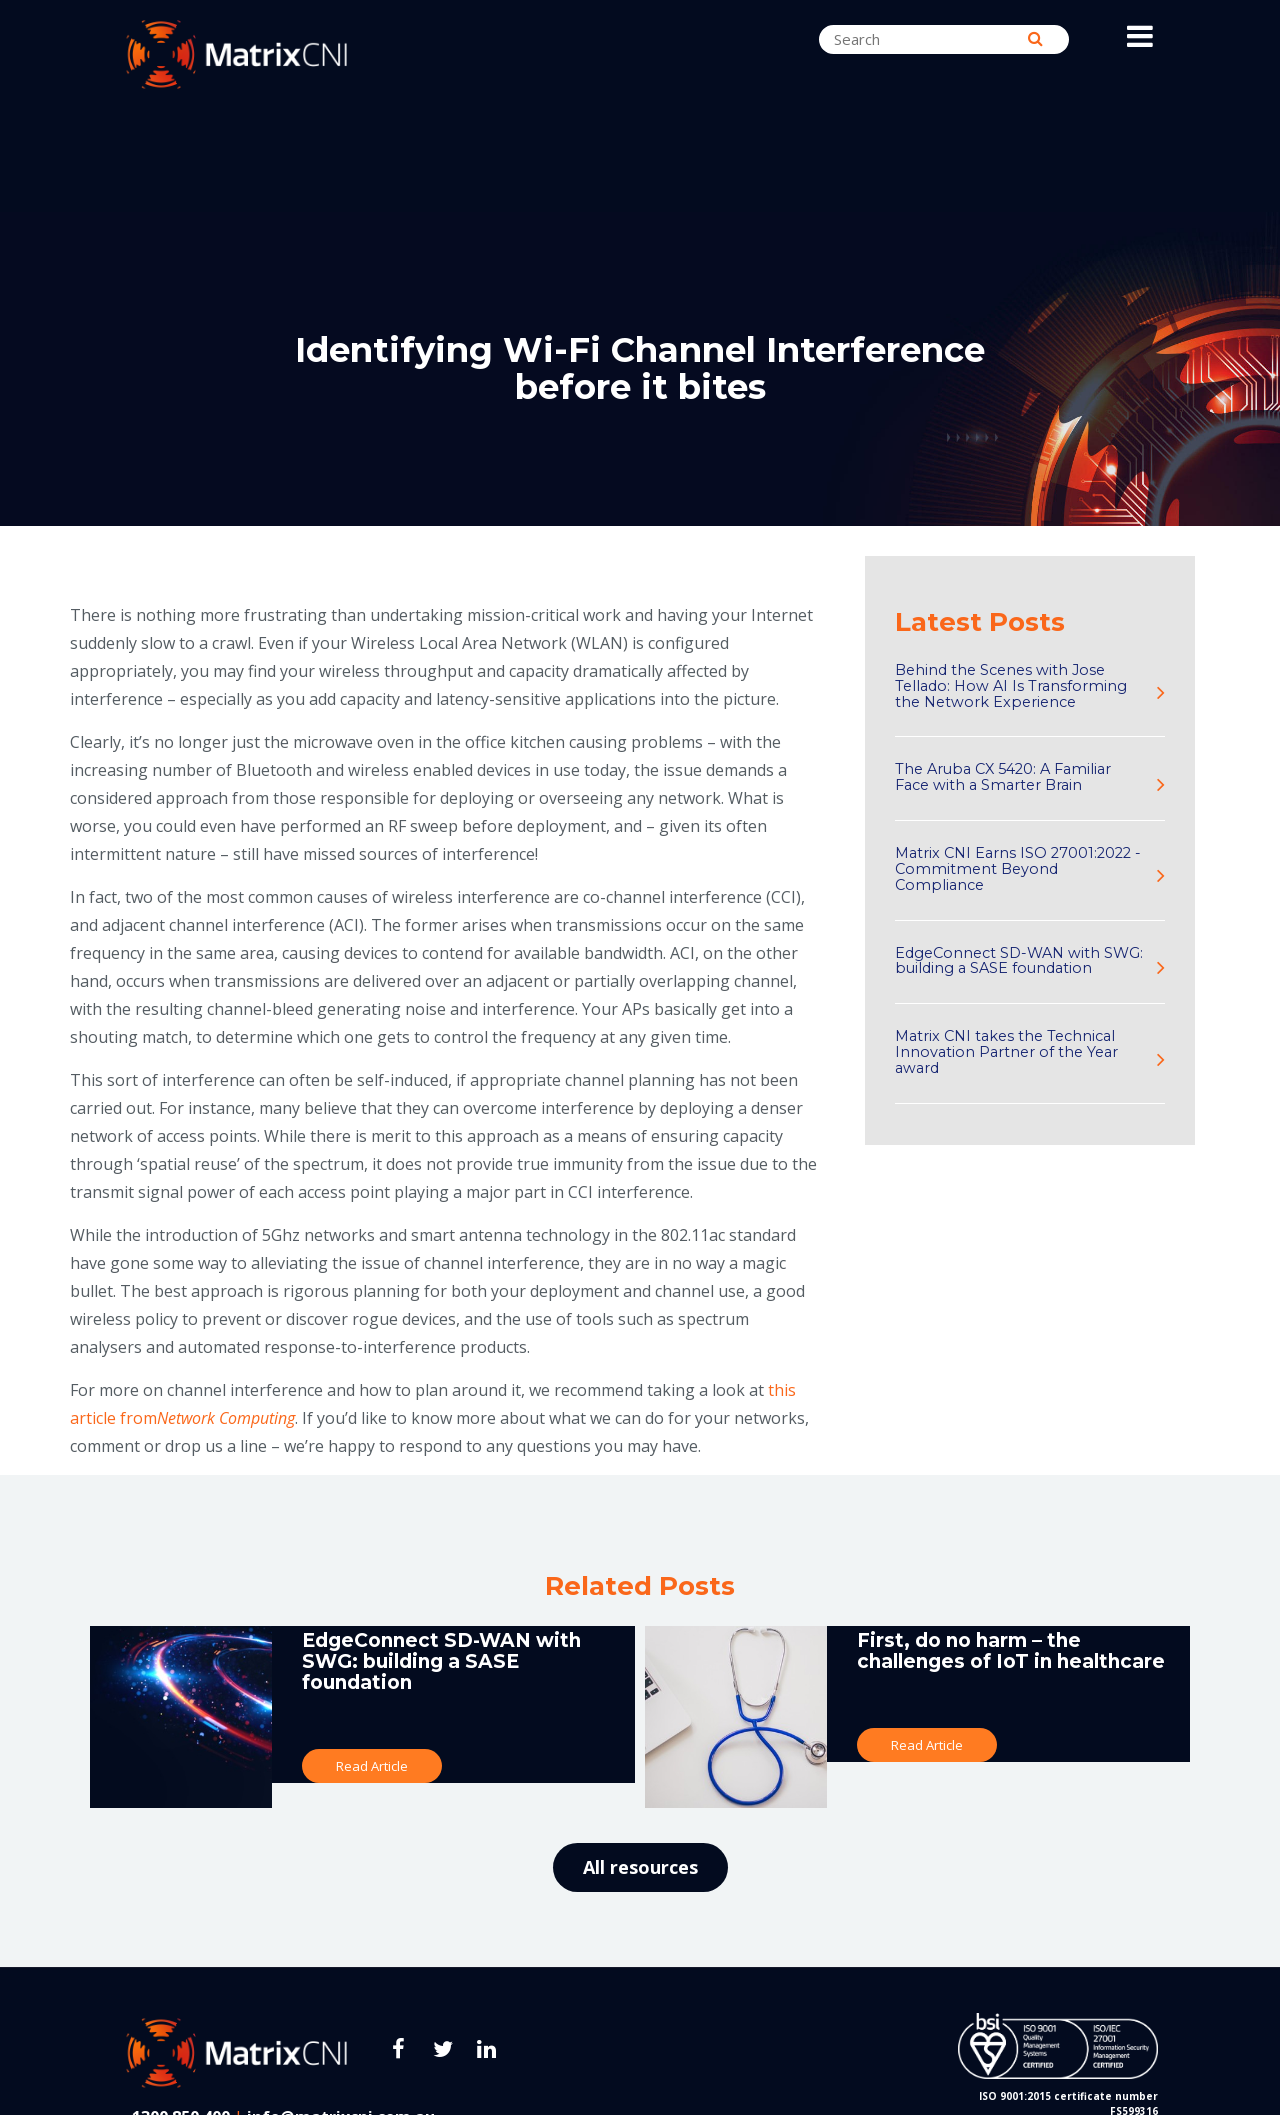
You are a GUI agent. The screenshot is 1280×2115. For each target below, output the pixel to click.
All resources (640, 1867)
